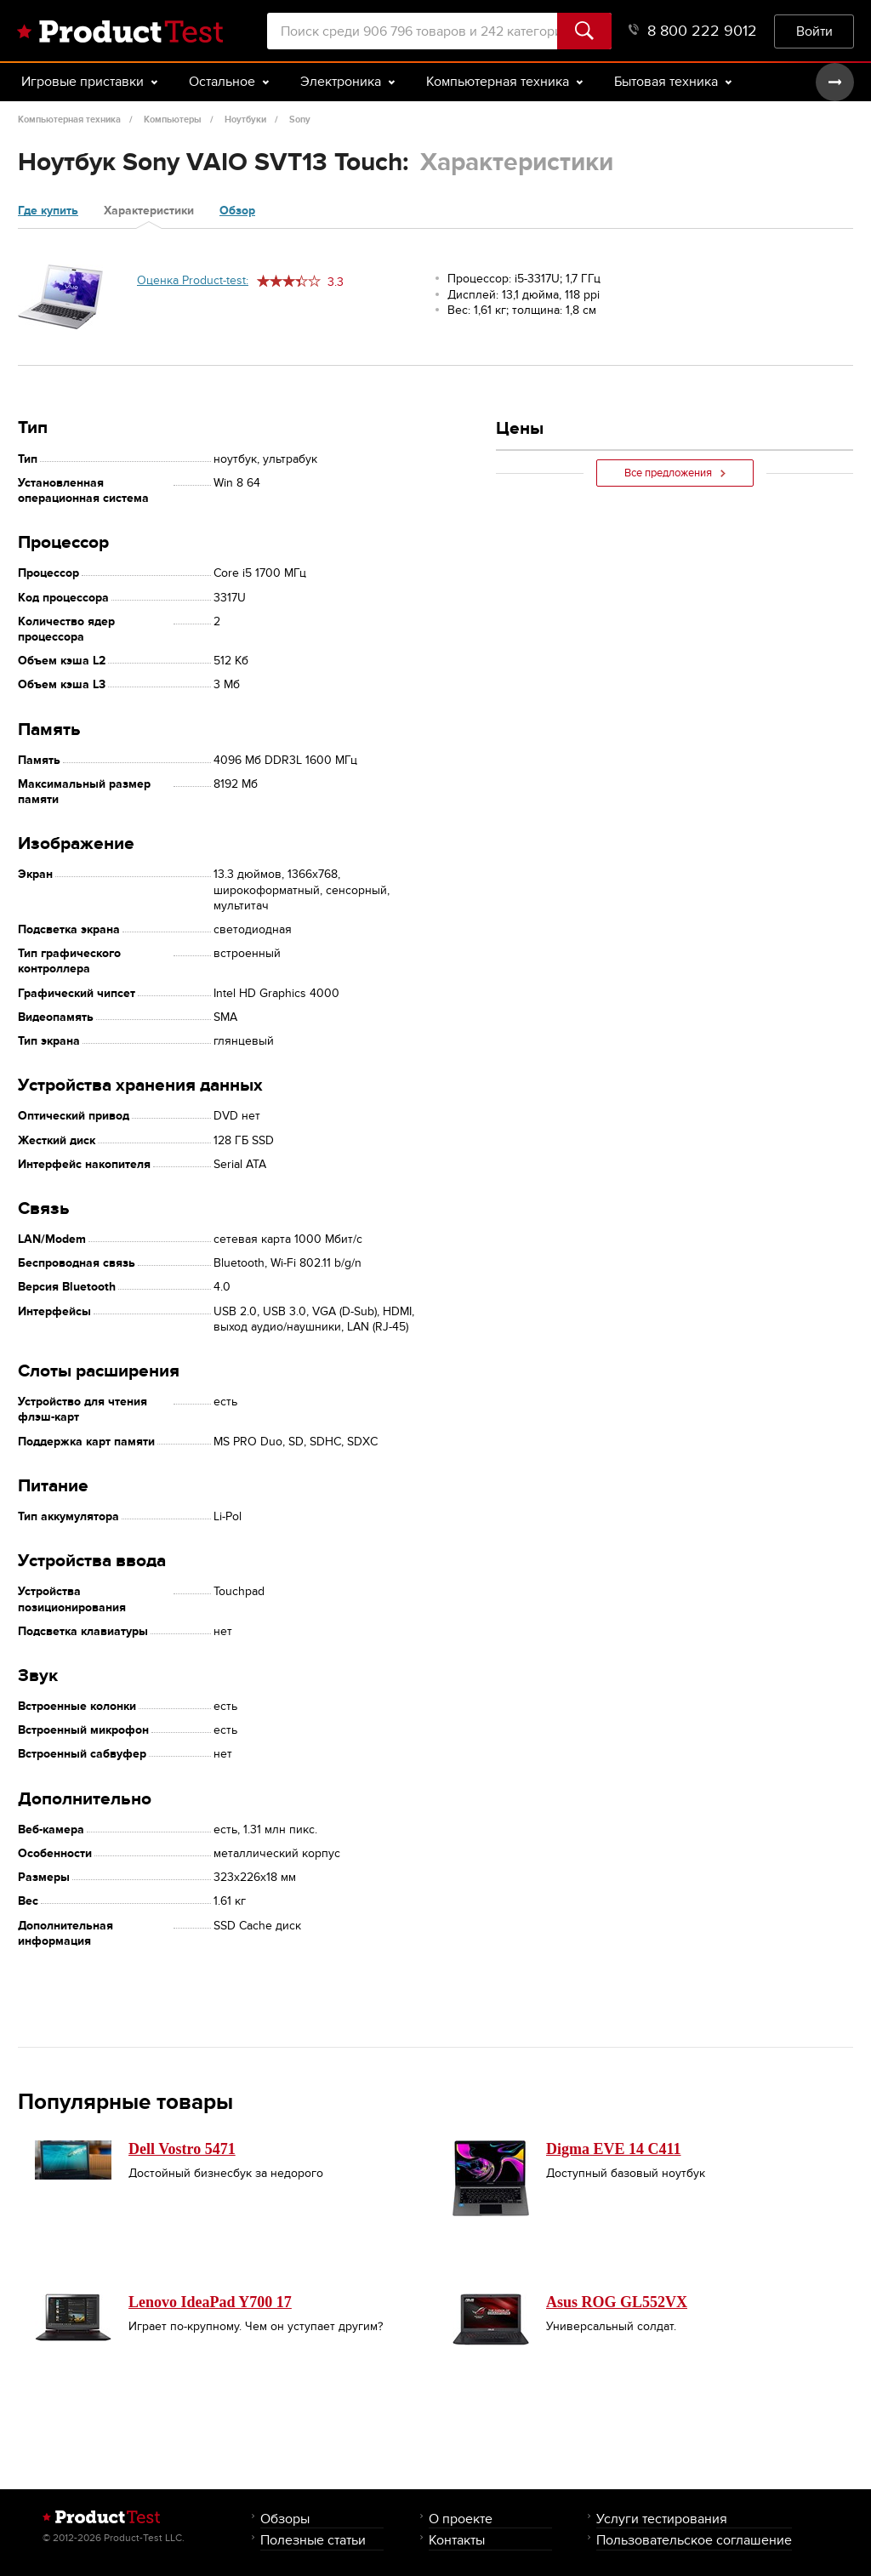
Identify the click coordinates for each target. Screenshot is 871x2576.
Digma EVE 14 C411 (613, 2148)
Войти (814, 31)
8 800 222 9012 (693, 31)
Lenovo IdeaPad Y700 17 (210, 2302)
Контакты (457, 2540)
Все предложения (675, 473)
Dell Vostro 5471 (182, 2148)
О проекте (460, 2518)
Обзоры (285, 2518)
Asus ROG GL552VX (616, 2302)
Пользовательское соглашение (694, 2540)
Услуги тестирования (661, 2518)
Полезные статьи (313, 2540)
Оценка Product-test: (192, 280)
